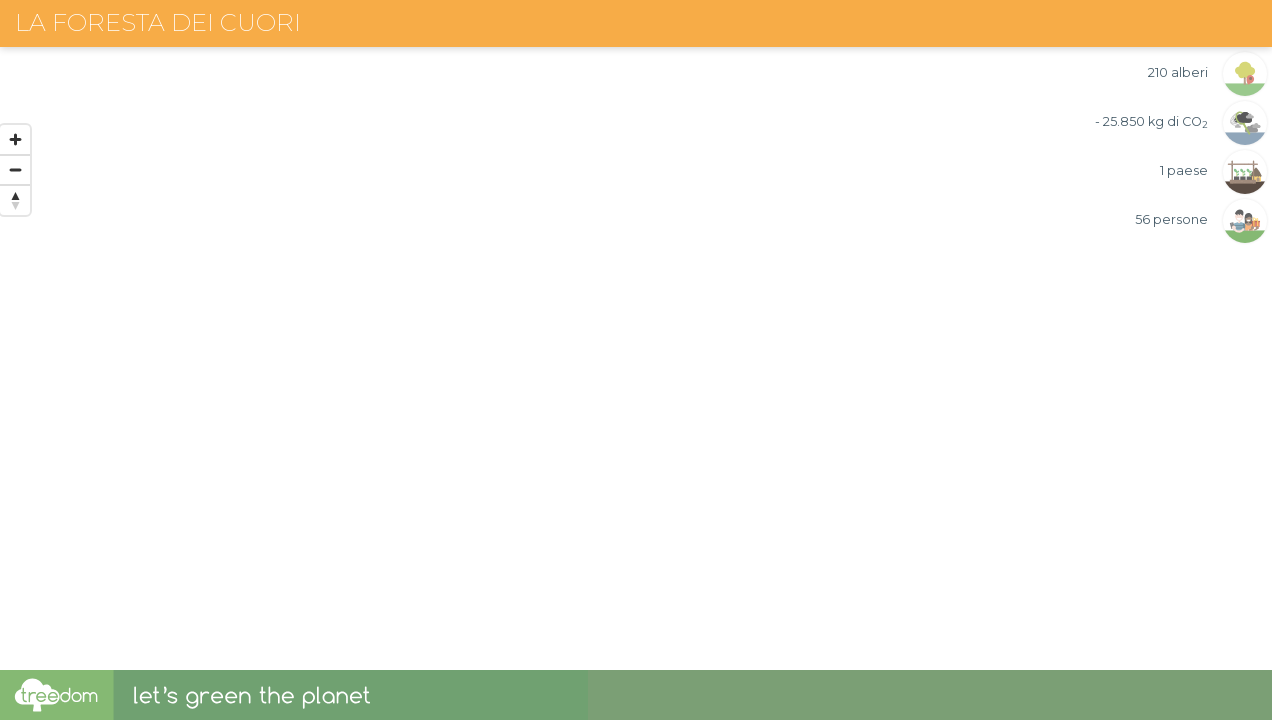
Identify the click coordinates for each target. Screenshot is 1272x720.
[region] (636, 335)
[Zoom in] (15, 140)
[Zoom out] (15, 170)
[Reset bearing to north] (15, 200)
